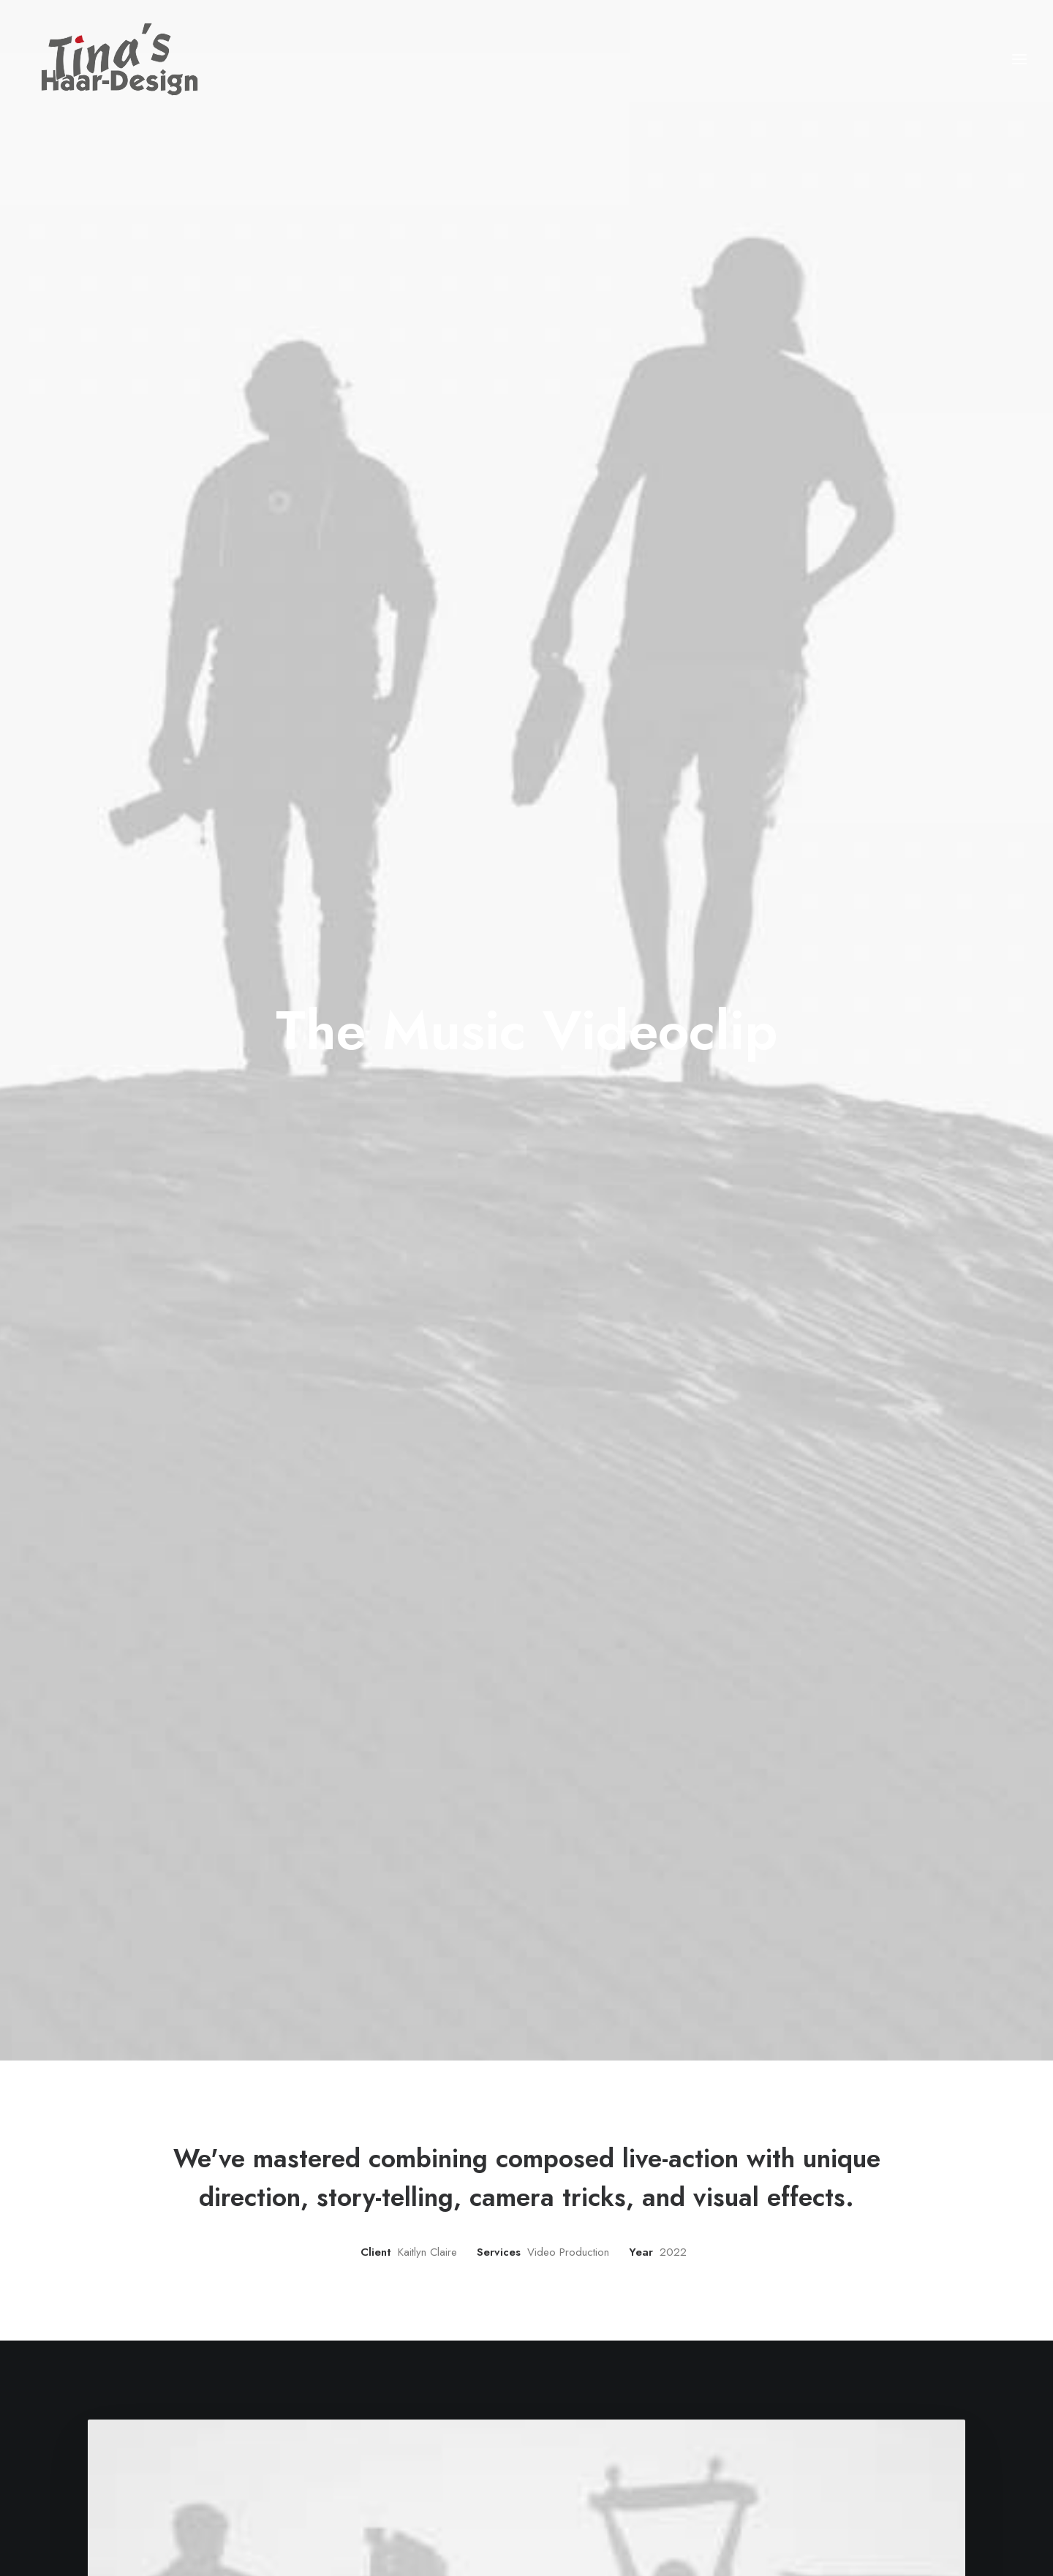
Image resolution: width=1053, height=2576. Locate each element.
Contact (449, 2487)
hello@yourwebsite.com (836, 2430)
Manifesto (454, 2430)
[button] (1019, 63)
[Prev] (294, 2234)
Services (452, 2449)
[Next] (758, 2234)
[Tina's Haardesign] (105, 62)
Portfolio (451, 2468)
